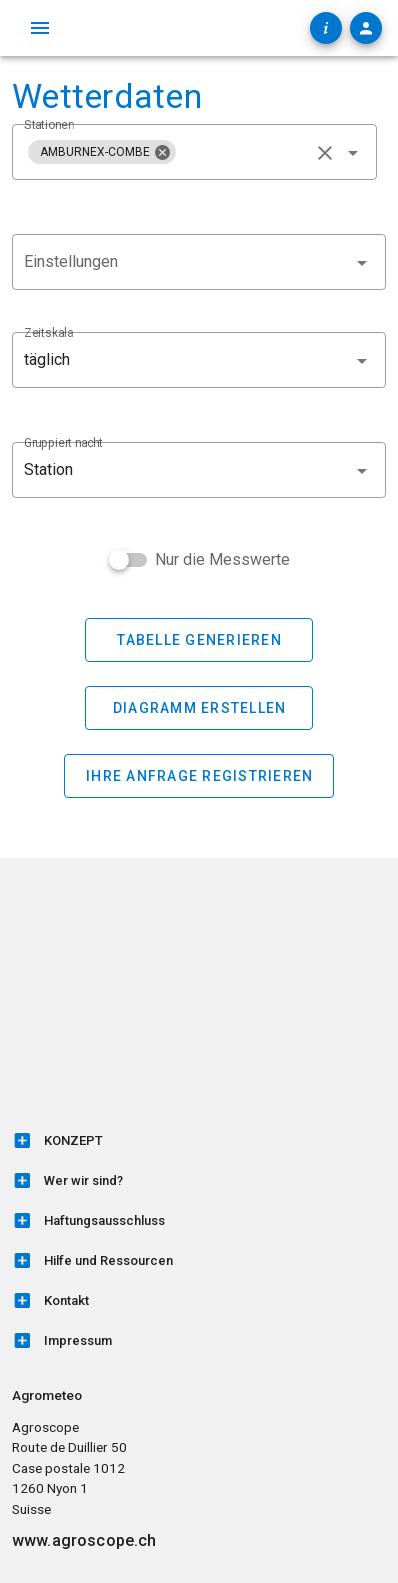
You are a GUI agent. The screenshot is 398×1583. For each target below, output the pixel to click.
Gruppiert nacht (63, 443)
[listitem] (199, 1141)
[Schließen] (162, 152)
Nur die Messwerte (222, 559)
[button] (199, 360)
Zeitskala (48, 333)
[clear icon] (325, 153)
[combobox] (194, 152)
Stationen (49, 125)
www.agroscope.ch (84, 1540)
